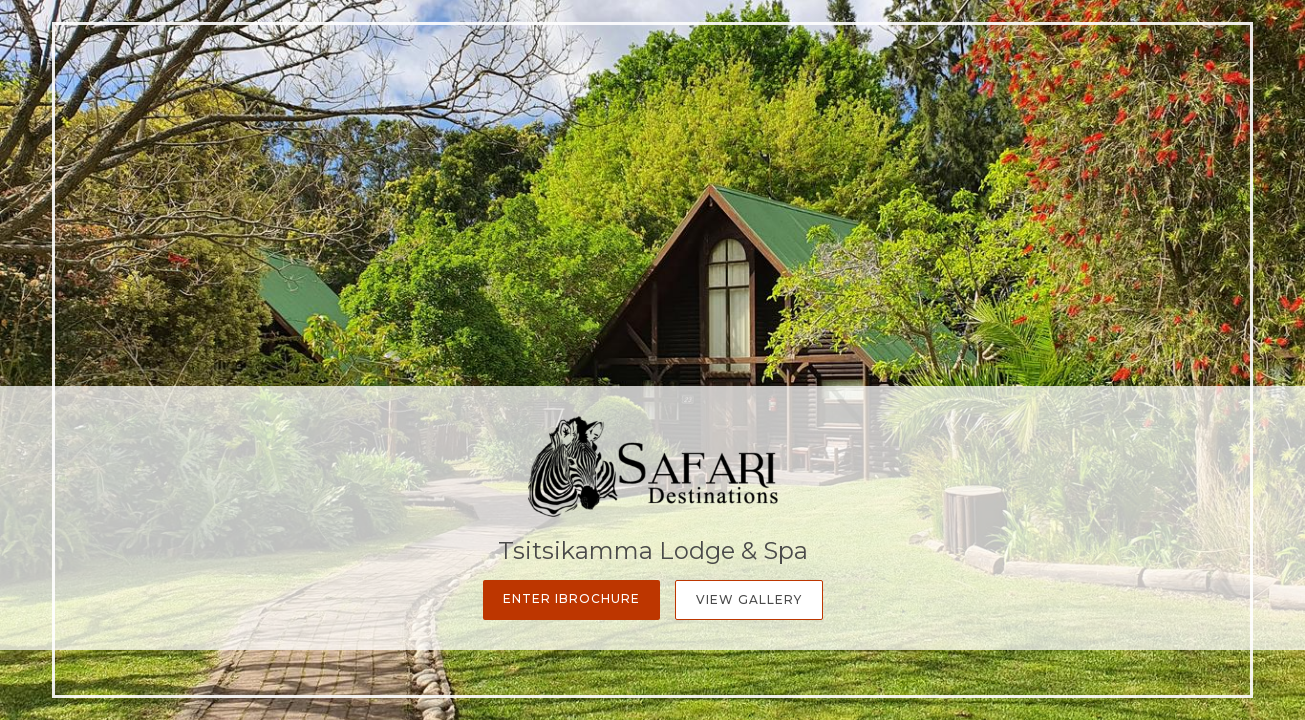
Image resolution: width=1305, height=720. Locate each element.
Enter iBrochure (571, 598)
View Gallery (749, 599)
